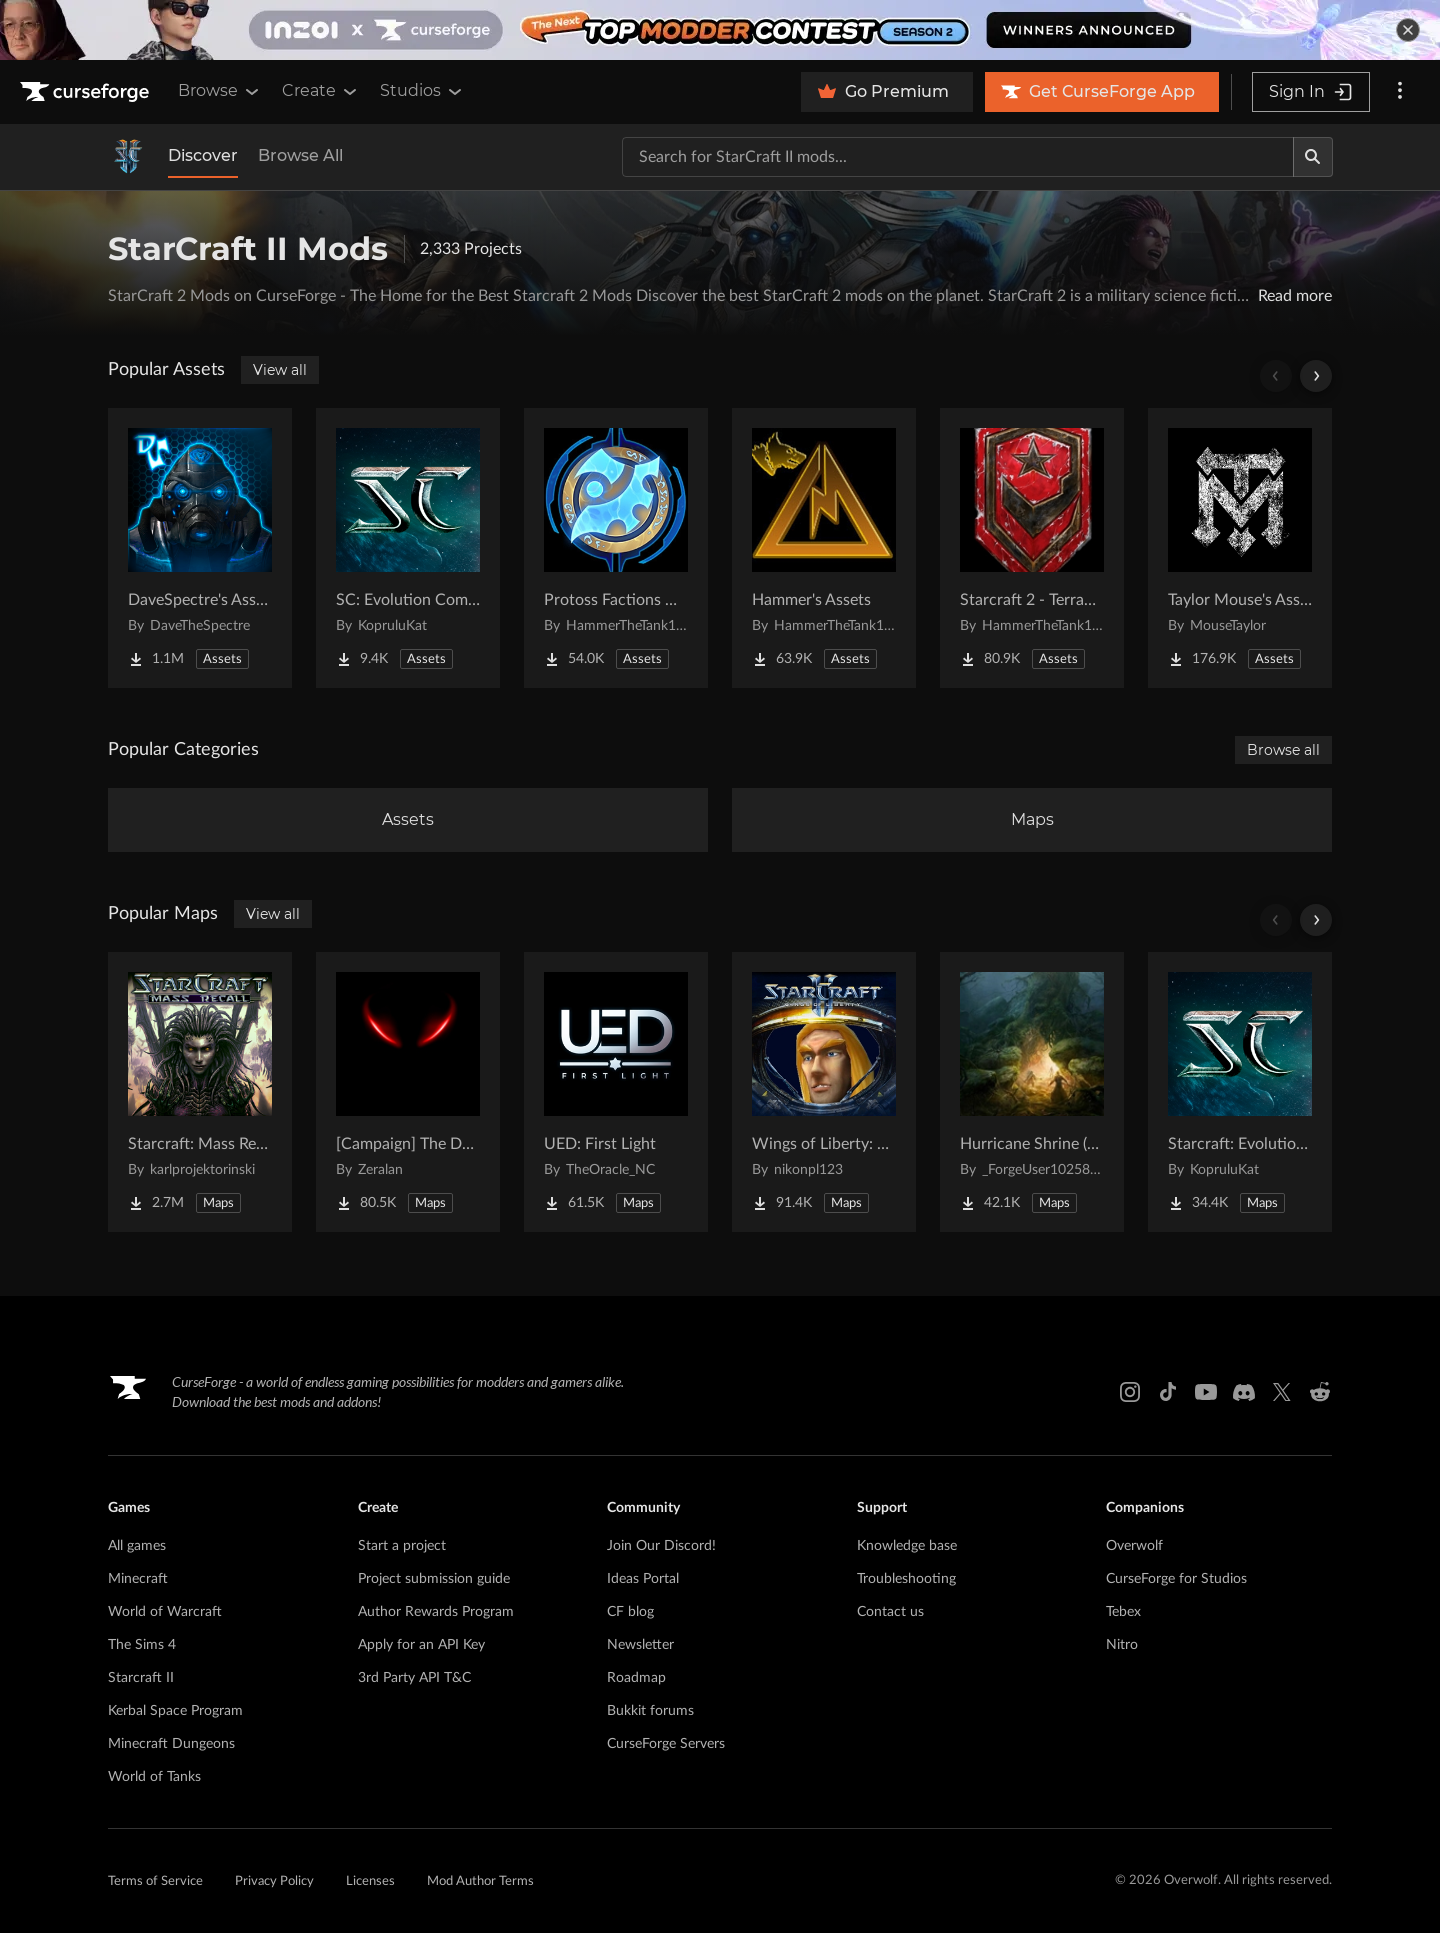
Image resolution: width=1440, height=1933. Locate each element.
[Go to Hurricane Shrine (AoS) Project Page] (1032, 1092)
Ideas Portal (643, 1579)
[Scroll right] (1316, 376)
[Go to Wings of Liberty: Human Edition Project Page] (824, 1092)
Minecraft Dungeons (171, 1744)
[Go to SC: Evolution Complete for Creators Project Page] (408, 548)
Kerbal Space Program (175, 1711)
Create (321, 91)
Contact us (890, 1612)
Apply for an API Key (421, 1645)
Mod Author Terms (480, 1881)
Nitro (1122, 1645)
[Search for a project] (958, 157)
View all (280, 370)
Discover (203, 155)
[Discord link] (1244, 1392)
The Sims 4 (142, 1645)
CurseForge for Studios (1176, 1579)
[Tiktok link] (1168, 1392)
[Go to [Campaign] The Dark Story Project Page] (408, 1092)
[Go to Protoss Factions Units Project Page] (616, 548)
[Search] (1313, 157)
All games (137, 1546)
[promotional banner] (720, 30)
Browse (220, 91)
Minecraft (138, 1579)
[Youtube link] (1206, 1392)
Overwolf (1134, 1546)
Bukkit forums (650, 1711)
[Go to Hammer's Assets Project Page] (824, 548)
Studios (422, 91)
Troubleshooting (906, 1579)
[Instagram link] (1130, 1392)
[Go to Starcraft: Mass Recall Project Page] (200, 1092)
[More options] (1400, 92)
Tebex (1123, 1612)
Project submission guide (434, 1579)
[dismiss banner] (1408, 30)
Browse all (1283, 750)
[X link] (1282, 1392)
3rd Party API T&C (414, 1678)
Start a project (402, 1546)
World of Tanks (154, 1777)
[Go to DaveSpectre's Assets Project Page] (200, 548)
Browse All (300, 155)
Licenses (370, 1881)
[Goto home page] (87, 92)
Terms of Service (155, 1881)
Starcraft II (141, 1678)
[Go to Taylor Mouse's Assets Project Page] (1240, 548)
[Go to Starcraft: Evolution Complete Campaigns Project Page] (1240, 1092)
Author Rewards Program (436, 1612)
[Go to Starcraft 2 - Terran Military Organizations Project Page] (1032, 548)
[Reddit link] (1320, 1392)
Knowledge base (907, 1546)
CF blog (630, 1612)
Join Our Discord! (661, 1546)
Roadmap (636, 1678)
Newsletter (640, 1645)
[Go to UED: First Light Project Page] (616, 1092)
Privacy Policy (274, 1881)
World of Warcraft (165, 1612)
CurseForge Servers (666, 1744)
